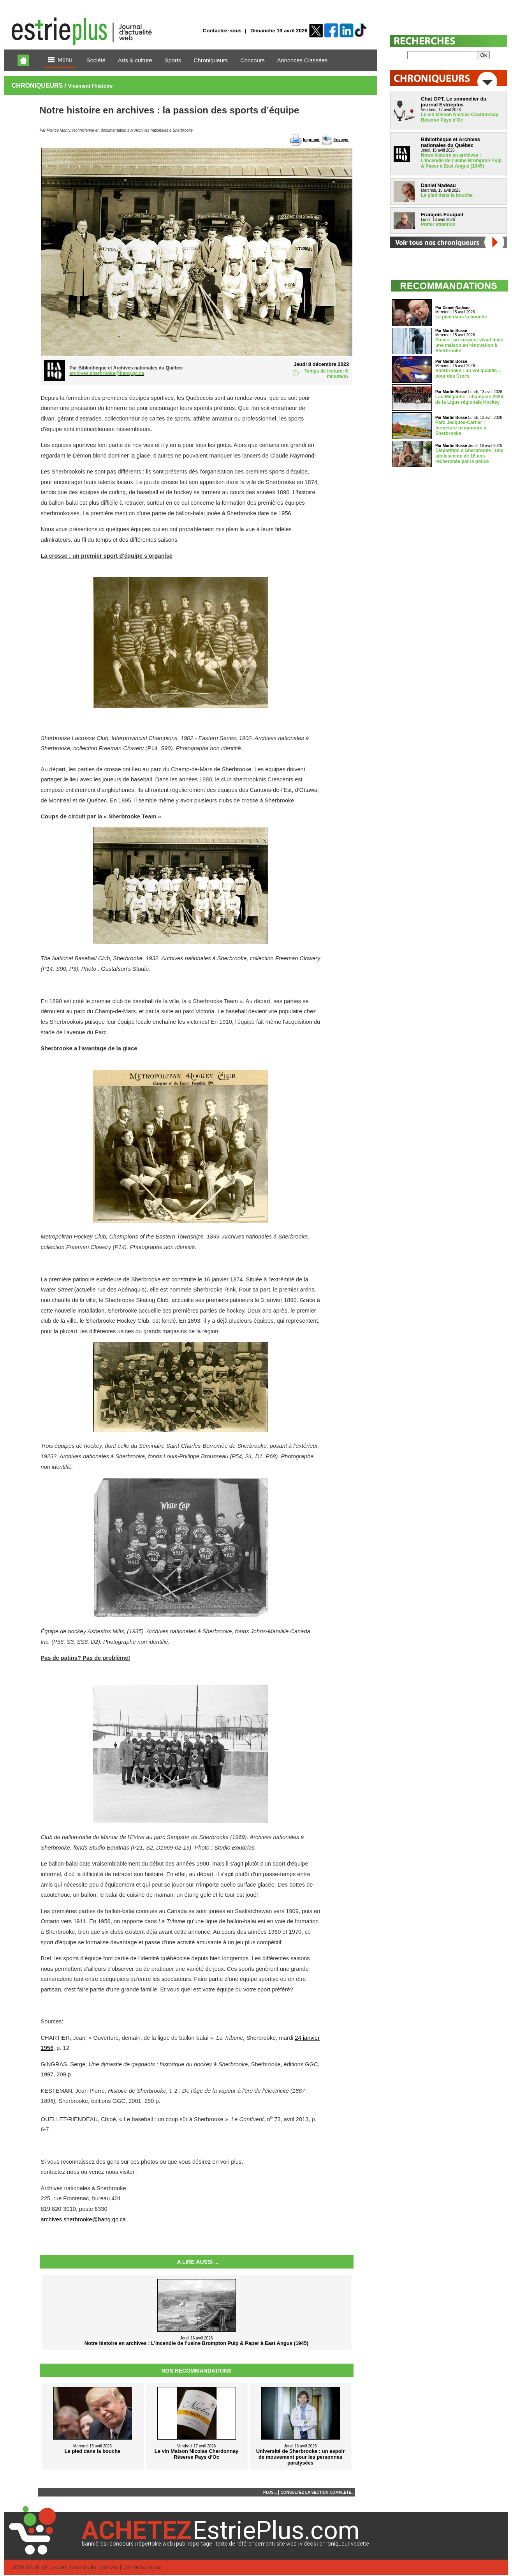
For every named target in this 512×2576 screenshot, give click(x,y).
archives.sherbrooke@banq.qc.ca (83, 2219)
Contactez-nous (222, 31)
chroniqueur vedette (344, 2544)
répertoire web (155, 2544)
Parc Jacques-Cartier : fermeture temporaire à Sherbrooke (460, 428)
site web (286, 2544)
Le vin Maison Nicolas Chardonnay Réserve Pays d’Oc (459, 117)
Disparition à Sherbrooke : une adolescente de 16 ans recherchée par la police (469, 456)
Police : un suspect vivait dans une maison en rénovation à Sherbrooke (469, 345)
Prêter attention (438, 224)
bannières (94, 2544)
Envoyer (340, 140)
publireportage (194, 2544)
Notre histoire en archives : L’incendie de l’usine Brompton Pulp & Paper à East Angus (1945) (461, 160)
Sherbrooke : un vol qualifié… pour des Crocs (468, 373)
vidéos (308, 2544)
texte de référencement (244, 2544)
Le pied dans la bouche (447, 195)
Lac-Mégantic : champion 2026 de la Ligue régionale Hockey (469, 399)
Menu (60, 60)
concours (121, 2544)
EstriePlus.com (49, 2567)
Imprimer (311, 140)
